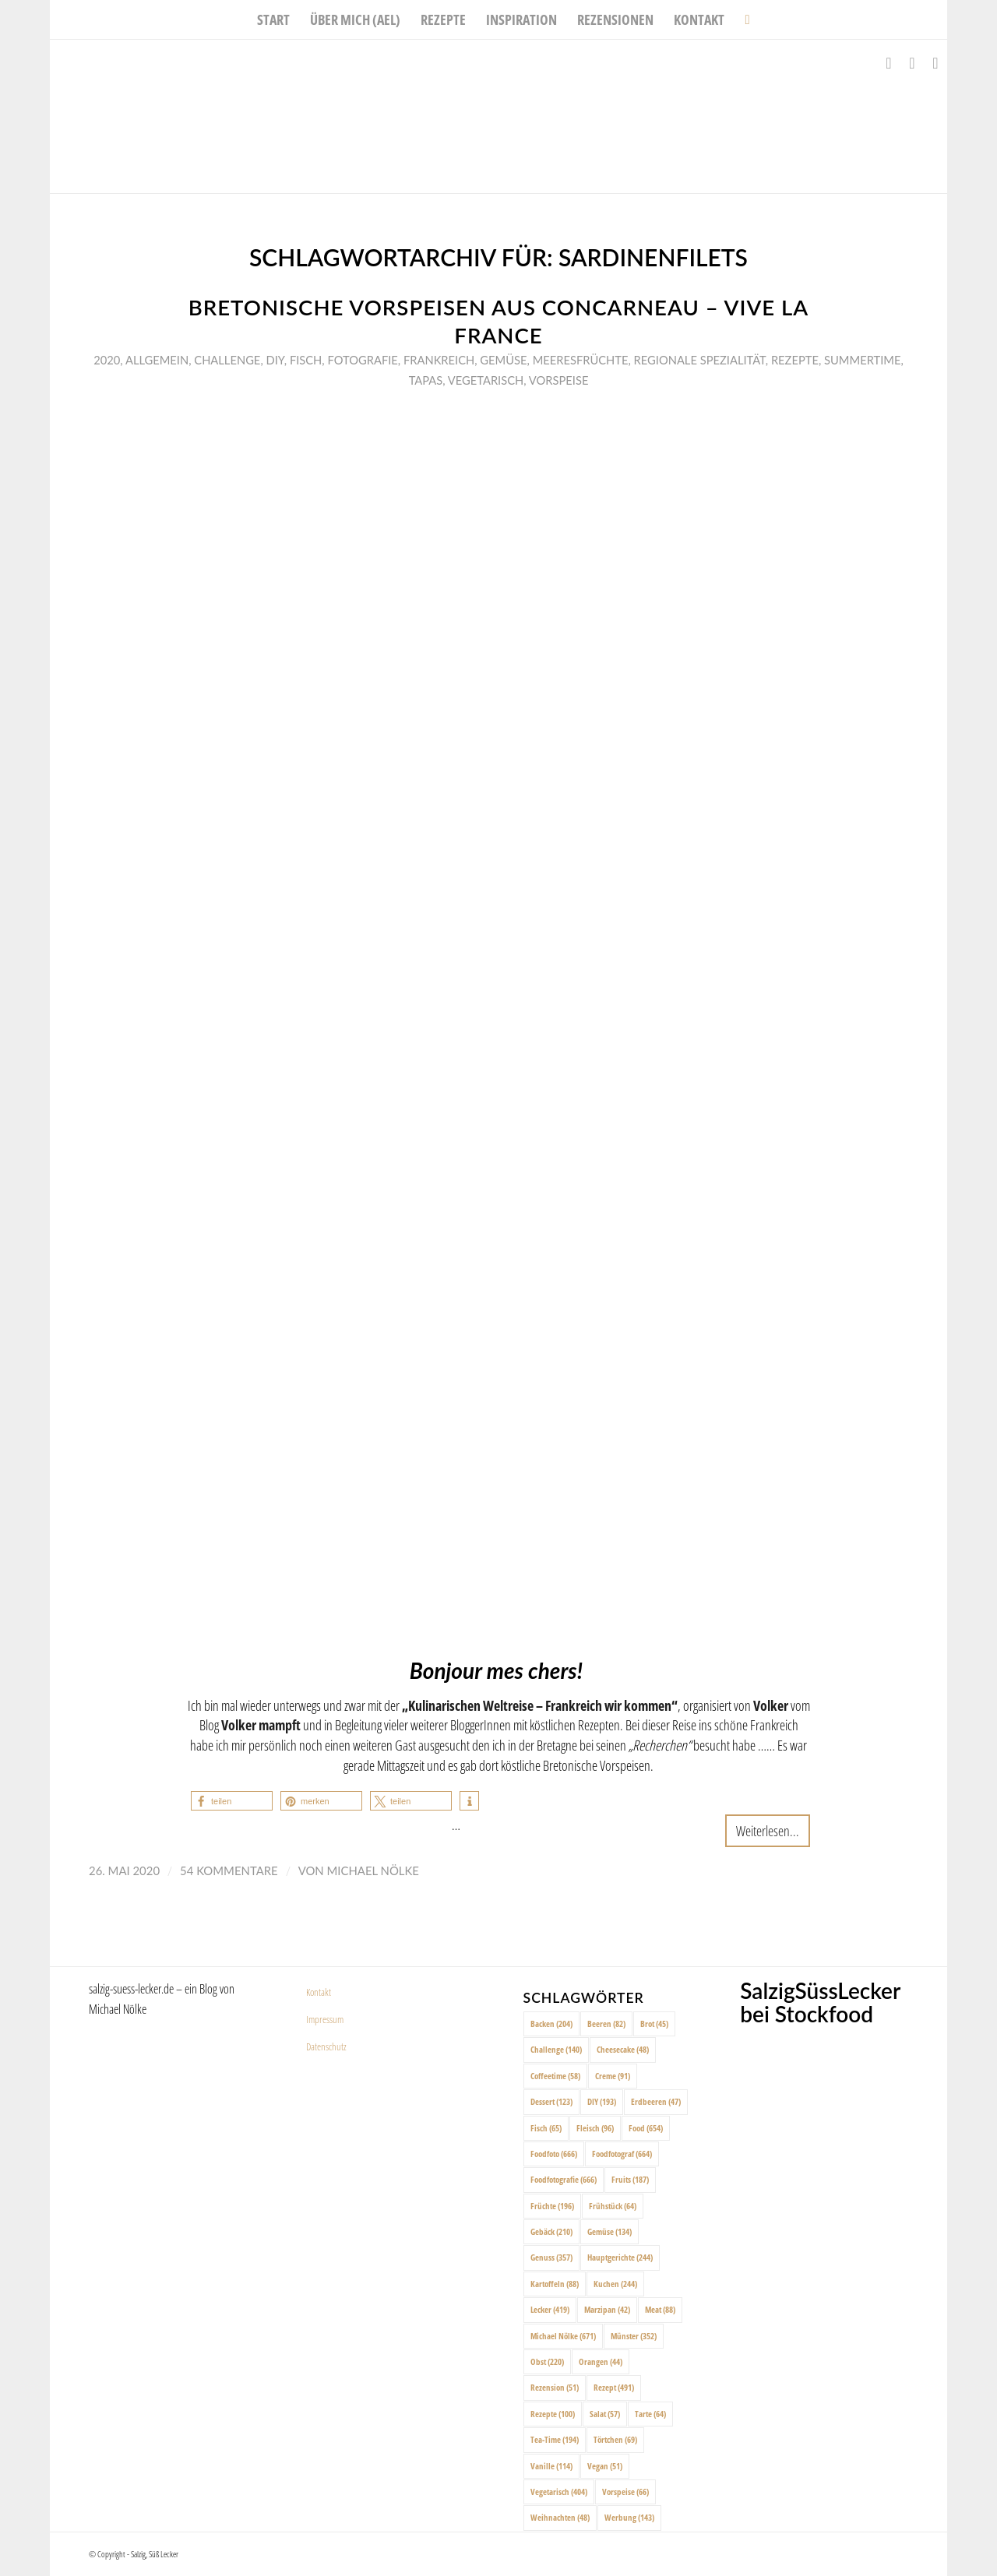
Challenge (227, 360)
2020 (106, 360)
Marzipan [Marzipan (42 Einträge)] (607, 2309)
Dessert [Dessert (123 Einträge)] (551, 2101)
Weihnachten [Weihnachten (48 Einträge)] (560, 2517)
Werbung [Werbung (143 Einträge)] (629, 2517)
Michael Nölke (373, 1870)
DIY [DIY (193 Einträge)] (601, 2101)
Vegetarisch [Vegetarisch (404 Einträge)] (558, 2491)
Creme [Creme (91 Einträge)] (612, 2076)
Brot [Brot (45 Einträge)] (654, 2023)
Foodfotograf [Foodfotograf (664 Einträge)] (622, 2153)
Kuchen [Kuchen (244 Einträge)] (615, 2283)
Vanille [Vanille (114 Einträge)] (551, 2466)
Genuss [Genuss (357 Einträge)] (551, 2257)
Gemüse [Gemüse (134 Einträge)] (609, 2231)
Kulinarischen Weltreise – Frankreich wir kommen (539, 1705)
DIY (275, 360)
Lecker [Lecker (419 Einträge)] (549, 2309)
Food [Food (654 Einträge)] (646, 2128)
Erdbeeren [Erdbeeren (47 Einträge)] (656, 2101)
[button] (232, 1801)
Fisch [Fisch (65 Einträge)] (546, 2128)
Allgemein (156, 360)
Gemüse (503, 360)
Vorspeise (559, 380)
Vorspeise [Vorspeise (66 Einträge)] (625, 2491)
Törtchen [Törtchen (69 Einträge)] (615, 2439)
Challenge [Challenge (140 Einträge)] (556, 2049)
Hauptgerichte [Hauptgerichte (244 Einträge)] (620, 2257)
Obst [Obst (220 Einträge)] (547, 2361)
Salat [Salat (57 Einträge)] (605, 2413)
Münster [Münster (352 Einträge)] (634, 2336)
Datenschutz (326, 2046)
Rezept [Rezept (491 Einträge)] (614, 2387)
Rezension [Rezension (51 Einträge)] (554, 2387)
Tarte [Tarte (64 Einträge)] (650, 2413)
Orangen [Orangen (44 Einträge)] (600, 2361)
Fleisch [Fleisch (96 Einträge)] (595, 2128)
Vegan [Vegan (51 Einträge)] (604, 2466)
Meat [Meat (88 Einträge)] (660, 2309)
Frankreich (438, 360)
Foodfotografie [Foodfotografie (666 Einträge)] (563, 2179)
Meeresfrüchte (581, 360)
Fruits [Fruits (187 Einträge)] (630, 2179)
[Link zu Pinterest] (935, 63)
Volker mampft (261, 1724)
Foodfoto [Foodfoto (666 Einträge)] (553, 2153)
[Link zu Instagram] (912, 63)
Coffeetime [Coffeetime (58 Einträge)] (555, 2076)
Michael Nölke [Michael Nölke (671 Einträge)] (563, 2336)
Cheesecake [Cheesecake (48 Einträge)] (623, 2049)
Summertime (862, 360)
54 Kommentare (229, 1870)
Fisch (306, 360)
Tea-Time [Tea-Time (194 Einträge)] (554, 2439)
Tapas (426, 380)
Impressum (324, 2019)
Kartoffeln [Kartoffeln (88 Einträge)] (554, 2283)
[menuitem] (273, 19)
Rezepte (795, 360)
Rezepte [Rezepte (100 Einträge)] (552, 2413)
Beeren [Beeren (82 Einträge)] (606, 2023)
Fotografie (362, 360)
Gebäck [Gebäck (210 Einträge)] (551, 2231)
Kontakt (318, 1992)
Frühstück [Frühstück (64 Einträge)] (612, 2206)
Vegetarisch (485, 380)
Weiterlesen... (767, 1830)
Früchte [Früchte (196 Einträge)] (552, 2206)
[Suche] (742, 19)
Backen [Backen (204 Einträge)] (551, 2023)
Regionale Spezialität (700, 360)
